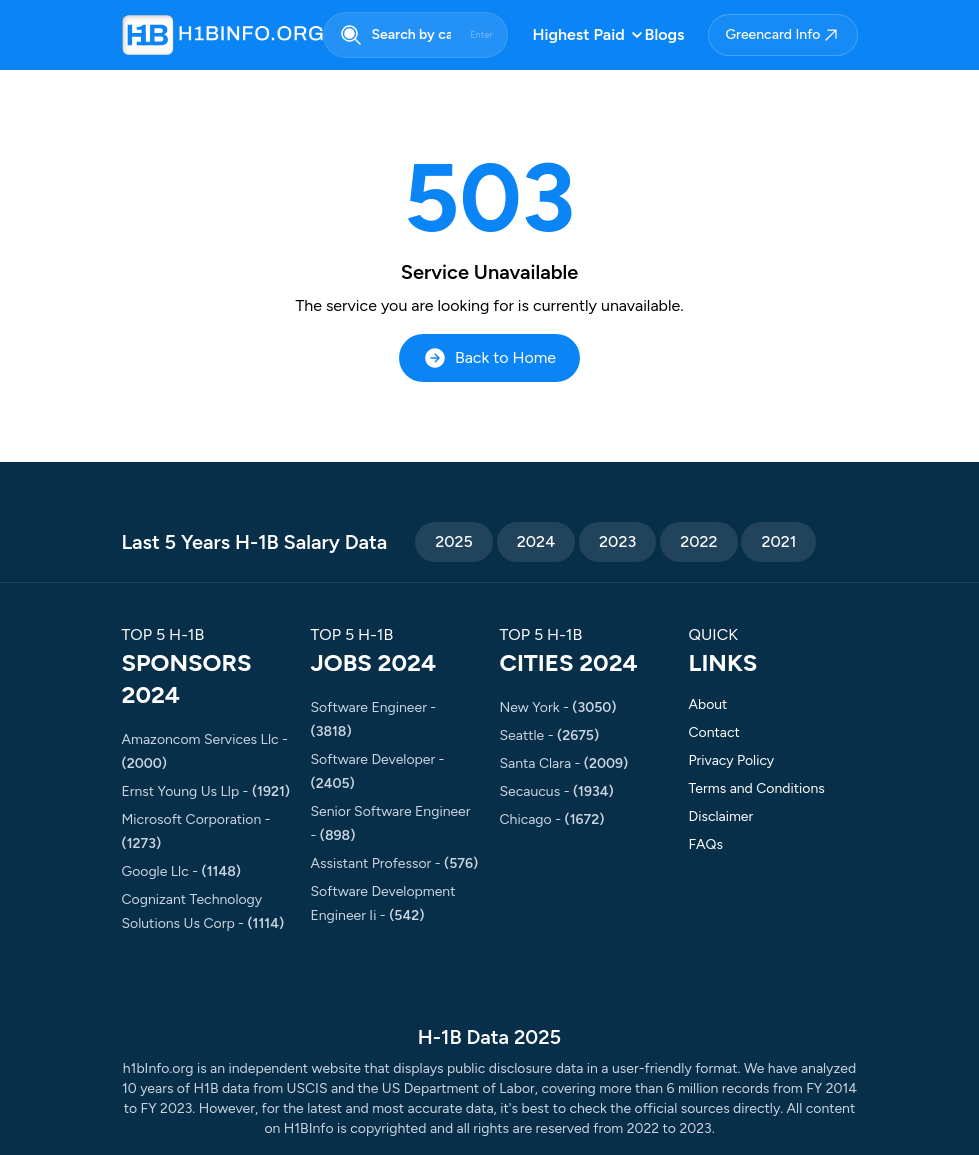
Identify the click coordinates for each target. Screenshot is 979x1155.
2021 (778, 541)
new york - (558, 707)
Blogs (665, 34)
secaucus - (557, 791)
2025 (454, 541)
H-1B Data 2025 (489, 1037)
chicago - (552, 819)
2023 (617, 541)
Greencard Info (782, 35)
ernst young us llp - (206, 791)
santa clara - (564, 763)
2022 (698, 541)
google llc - (181, 871)
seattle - (550, 735)
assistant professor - (395, 863)
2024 (536, 541)
